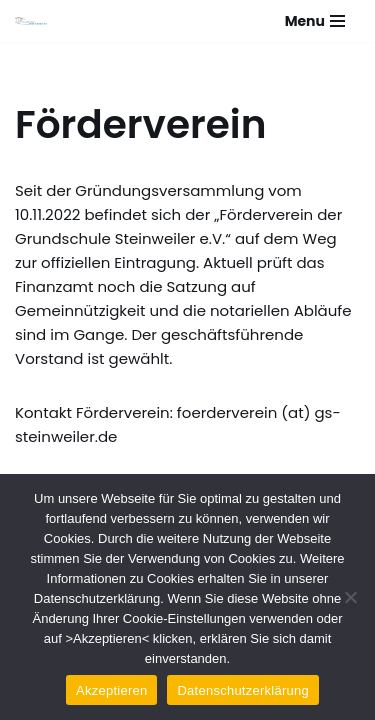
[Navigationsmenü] (315, 21)
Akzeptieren (111, 690)
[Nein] (350, 597)
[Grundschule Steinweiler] (31, 21)
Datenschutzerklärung (242, 690)
